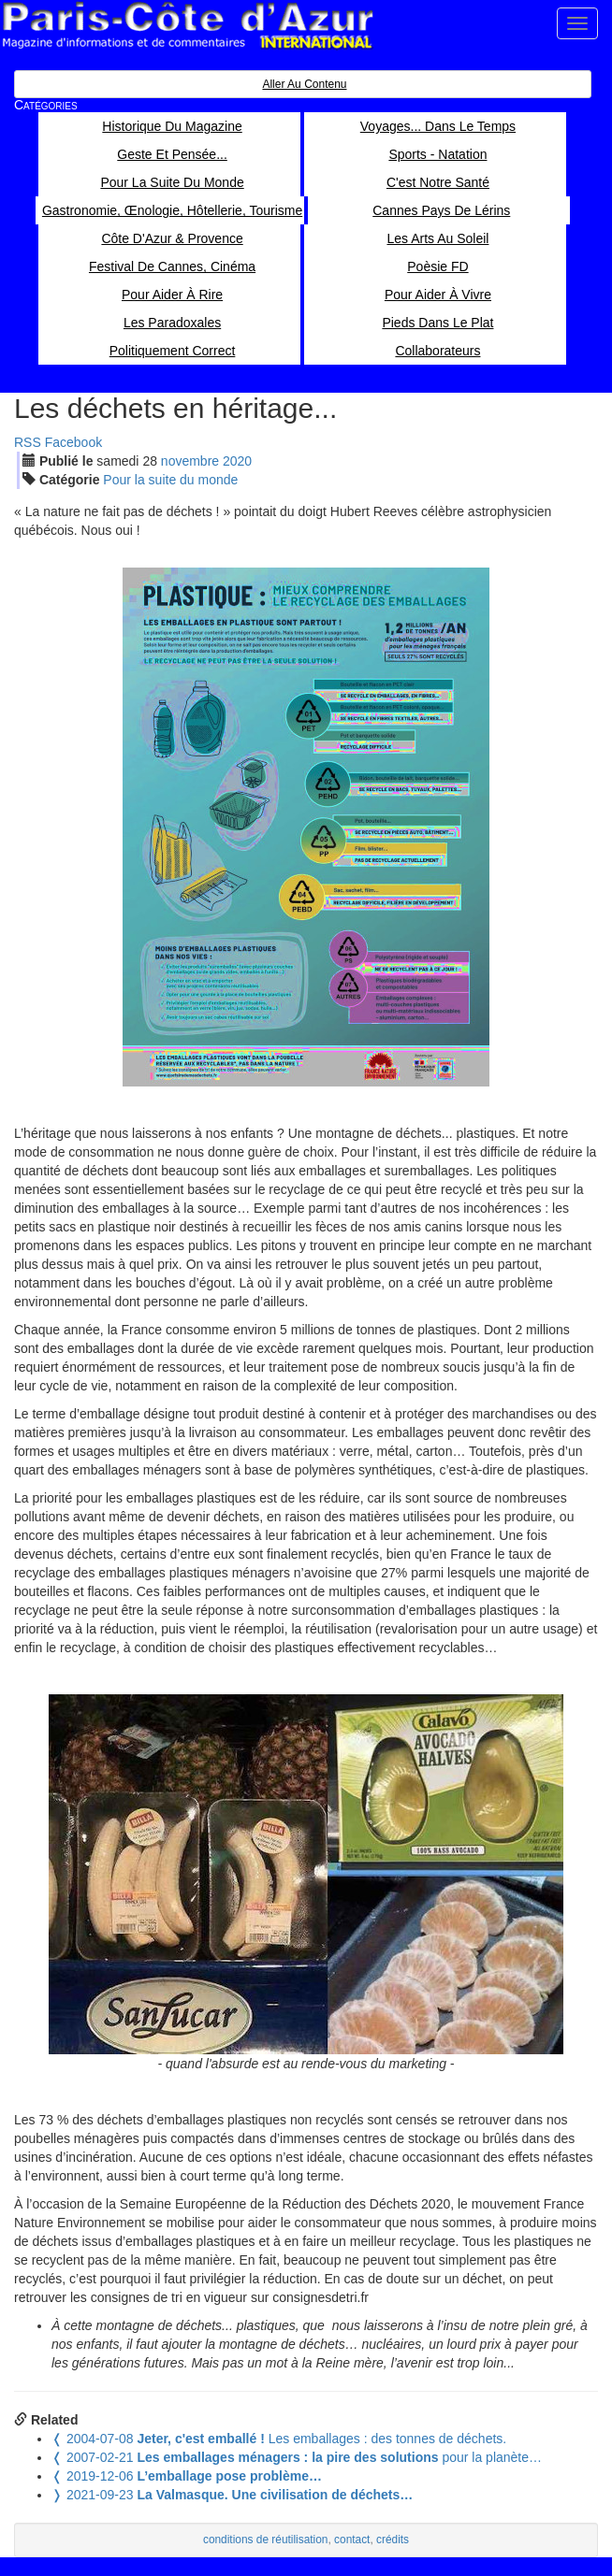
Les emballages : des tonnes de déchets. (278, 2438)
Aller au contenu (304, 84)
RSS (27, 442)
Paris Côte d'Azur (187, 25)
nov (190, 460)
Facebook (73, 442)
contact (352, 2539)
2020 (237, 460)
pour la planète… (296, 2457)
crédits (392, 2539)
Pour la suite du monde (170, 479)
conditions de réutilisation (265, 2539)
